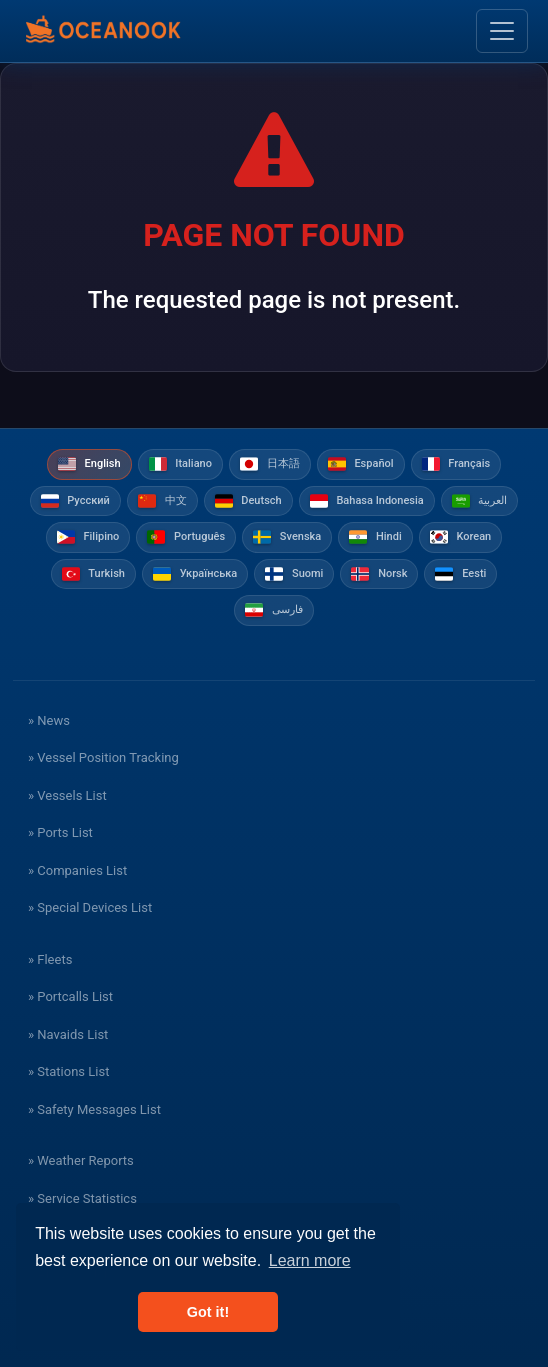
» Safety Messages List (94, 1109)
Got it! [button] (208, 1312)
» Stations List (68, 1071)
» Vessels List (67, 795)
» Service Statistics (82, 1198)
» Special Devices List (90, 907)
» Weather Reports (81, 1160)
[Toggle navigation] (502, 31)
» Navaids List (68, 1034)
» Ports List (60, 832)
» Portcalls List (70, 996)
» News (49, 720)
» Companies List (77, 870)
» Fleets (50, 959)
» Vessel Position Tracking (103, 757)
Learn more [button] (310, 1260)
